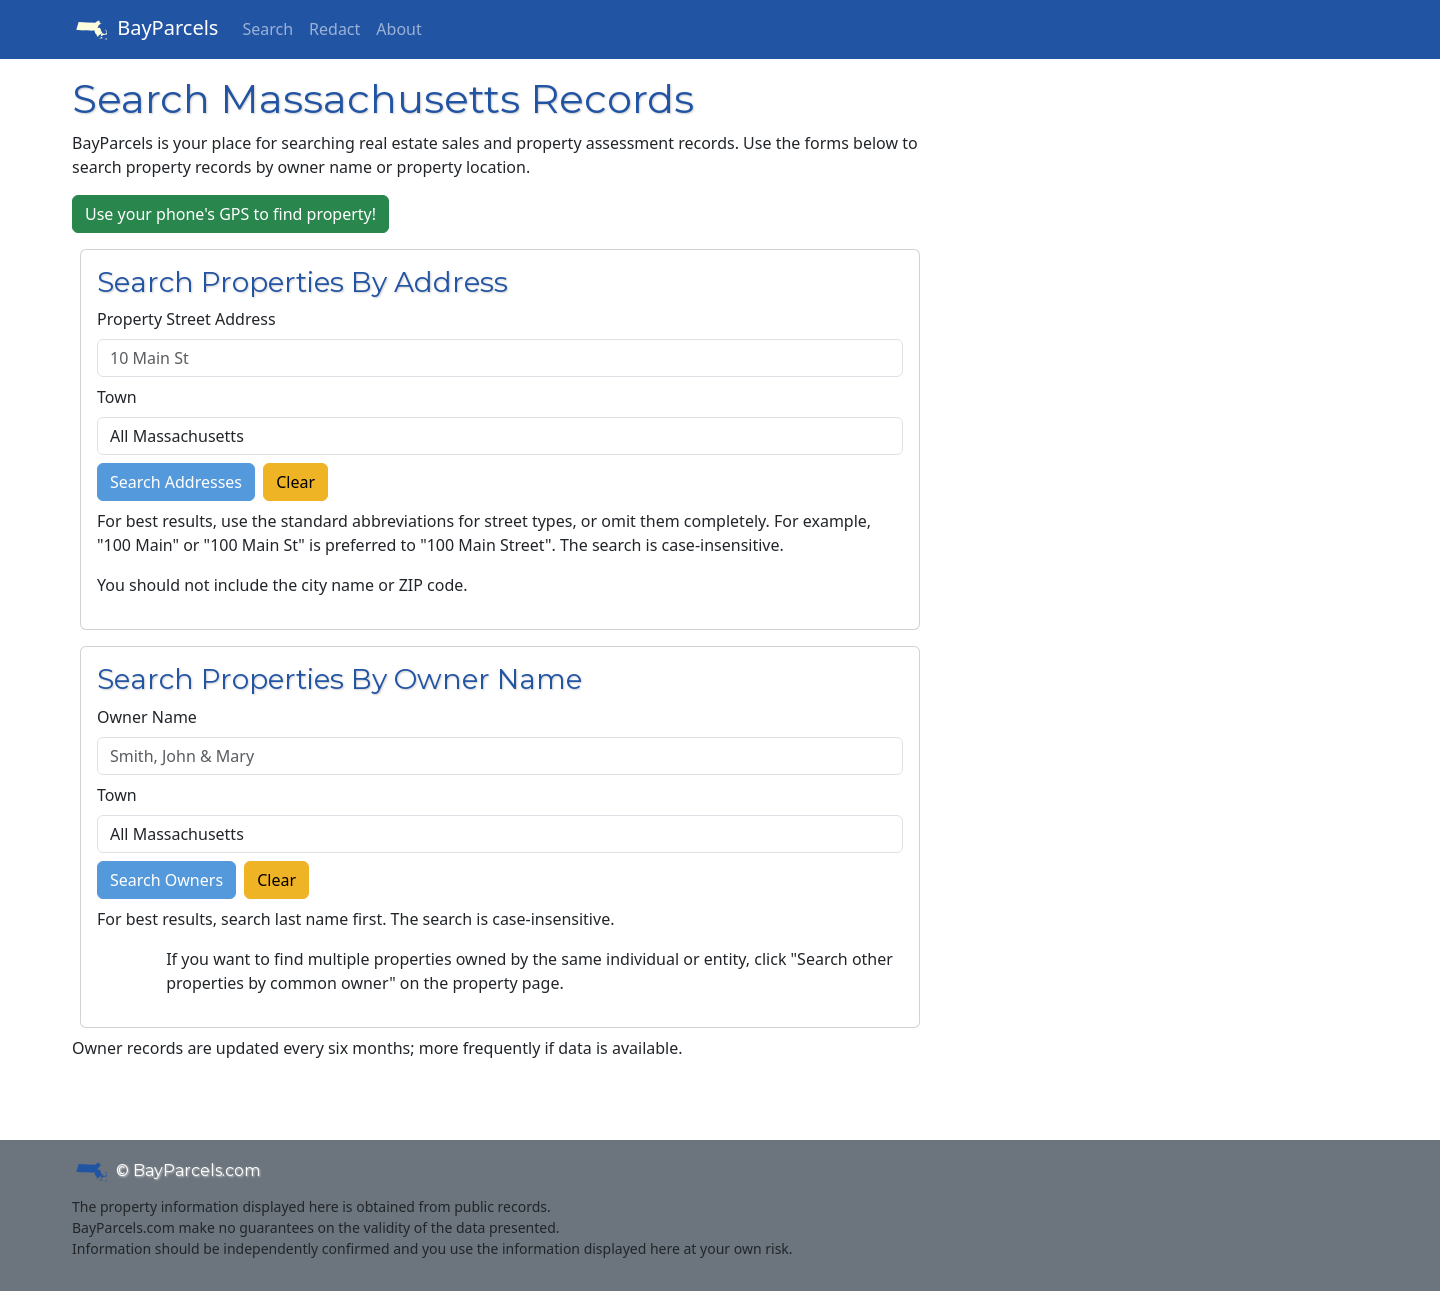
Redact (334, 29)
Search (267, 29)
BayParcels (145, 30)
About (398, 29)
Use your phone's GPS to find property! (230, 214)
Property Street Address (186, 319)
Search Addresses (176, 482)
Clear (295, 482)
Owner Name (147, 717)
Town (117, 397)
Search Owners (166, 880)
